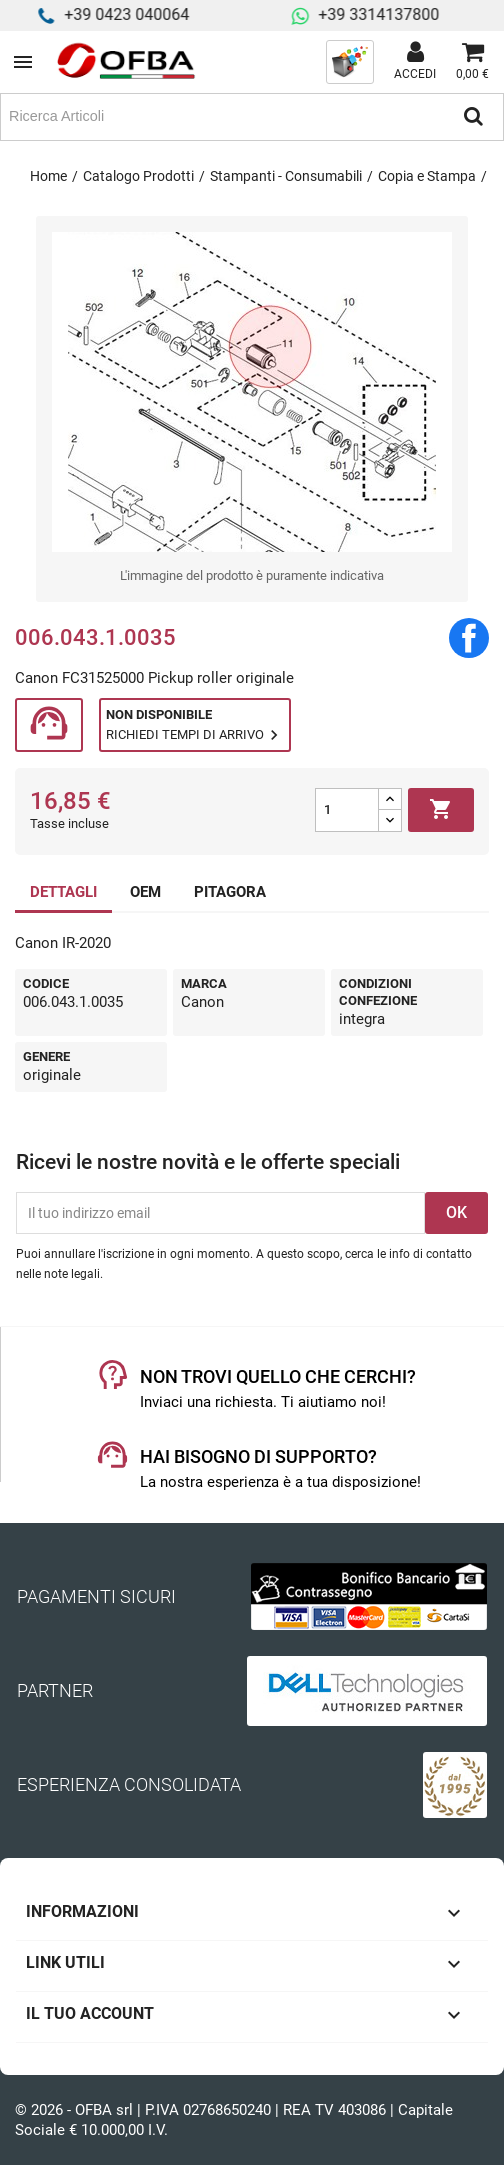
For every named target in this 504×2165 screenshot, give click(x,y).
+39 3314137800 (391, 14)
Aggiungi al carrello (441, 810)
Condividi (469, 638)
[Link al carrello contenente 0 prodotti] (472, 62)
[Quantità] (347, 810)
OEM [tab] (145, 892)
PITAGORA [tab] (230, 892)
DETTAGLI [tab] (63, 892)
